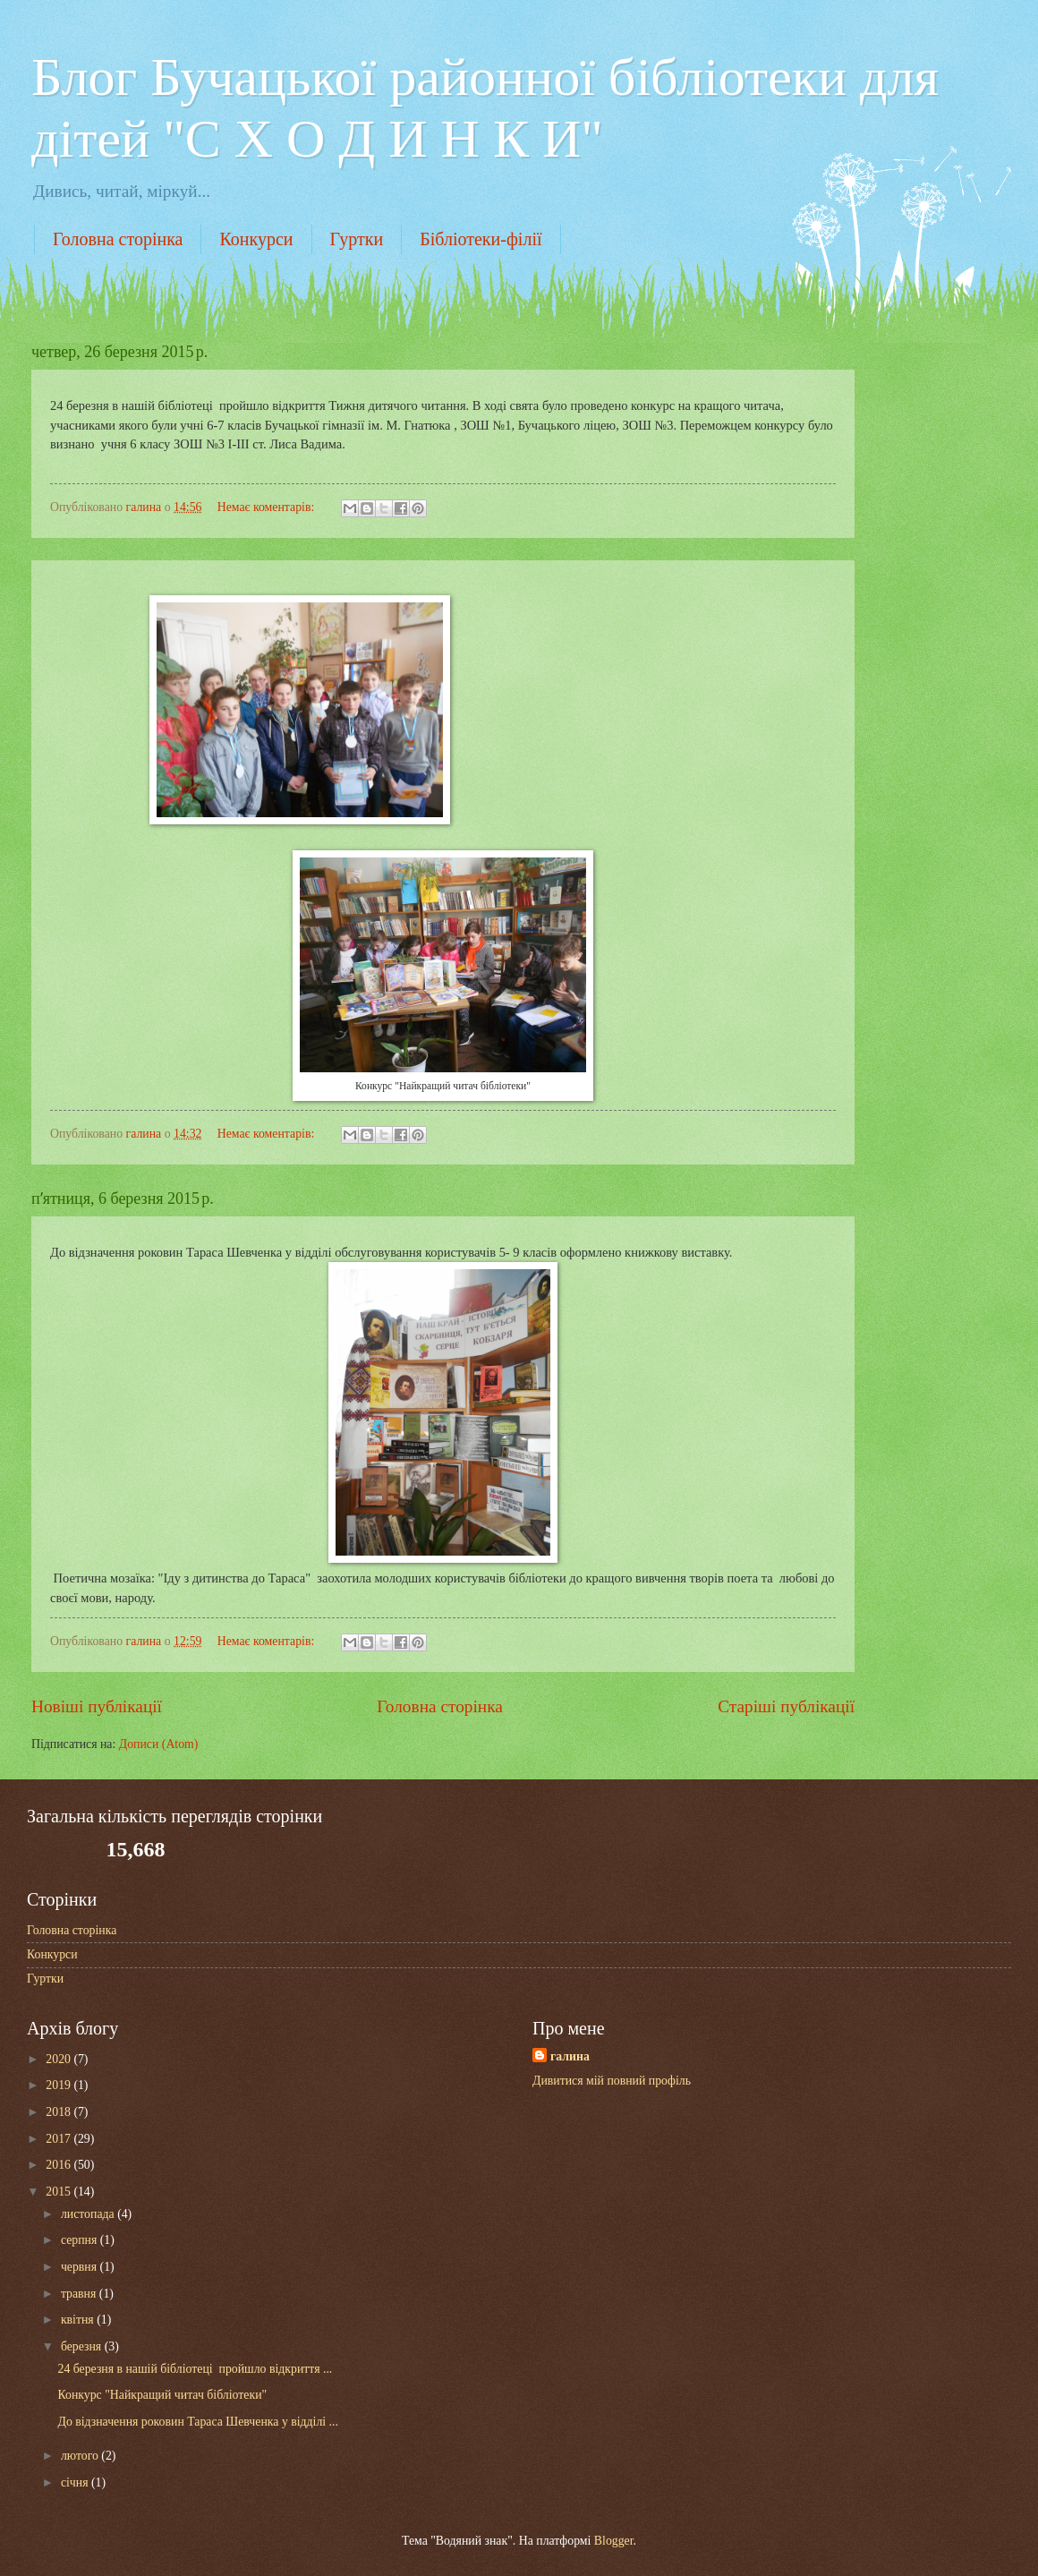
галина (570, 2056)
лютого (81, 2455)
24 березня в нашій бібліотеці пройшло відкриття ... (194, 2369)
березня (83, 2346)
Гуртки (357, 239)
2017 (59, 2138)
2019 (59, 2085)
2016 (59, 2164)
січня (76, 2482)
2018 (59, 2112)
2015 (59, 2191)
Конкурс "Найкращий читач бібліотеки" (162, 2394)
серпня (80, 2240)
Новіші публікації (96, 1706)
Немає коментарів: (267, 507)
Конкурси (256, 239)
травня (80, 2293)
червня (80, 2266)
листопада (89, 2214)
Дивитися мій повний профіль (611, 2080)
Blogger (614, 2540)
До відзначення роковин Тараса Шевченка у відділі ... (197, 2421)
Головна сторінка (118, 239)
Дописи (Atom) (159, 1744)
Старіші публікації (786, 1706)
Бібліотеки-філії (480, 239)
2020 (59, 2059)
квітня (79, 2319)
